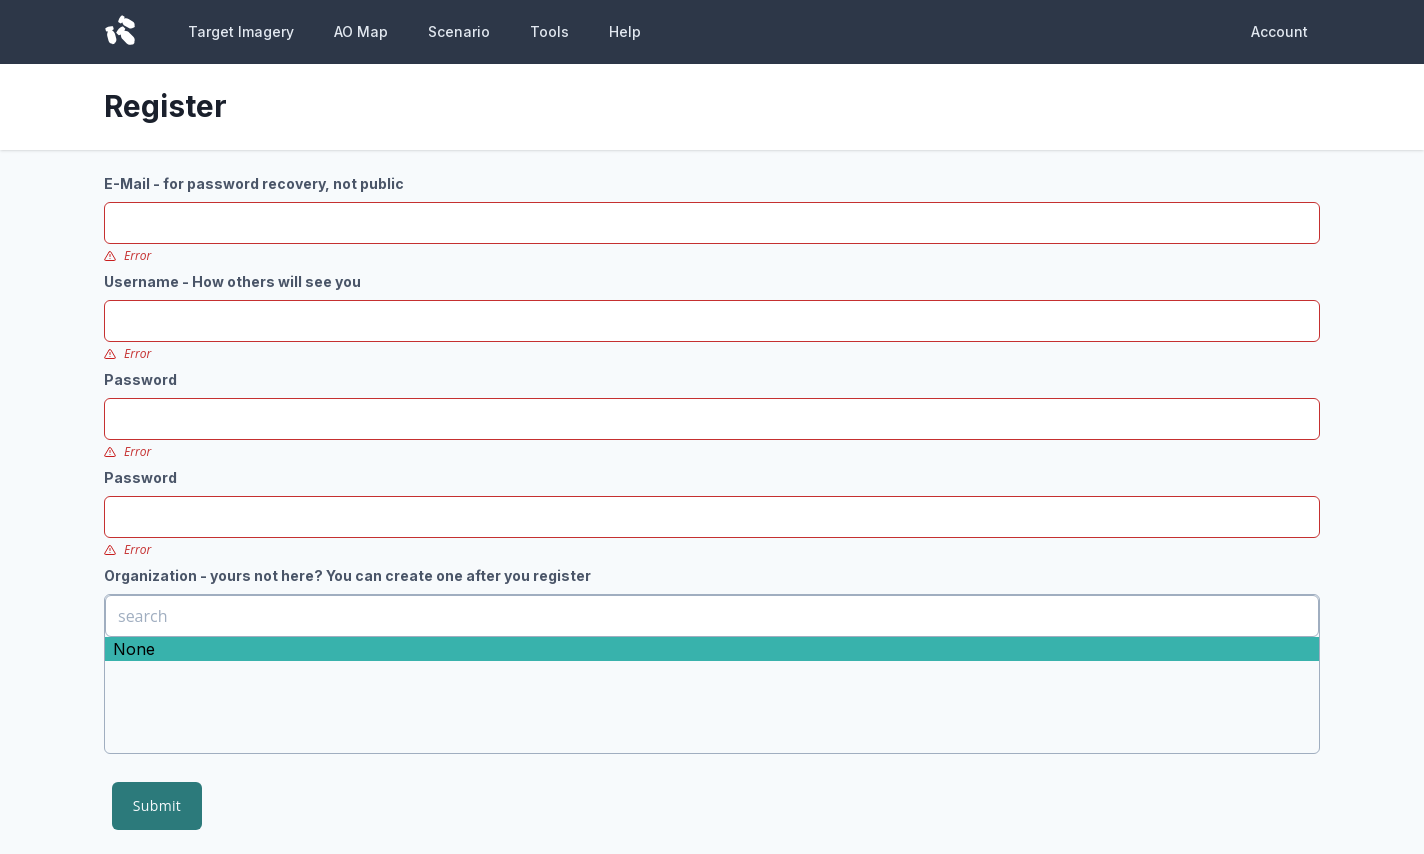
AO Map (361, 31)
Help (625, 31)
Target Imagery (241, 31)
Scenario (459, 31)
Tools (549, 31)
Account (1279, 31)
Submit (157, 805)
